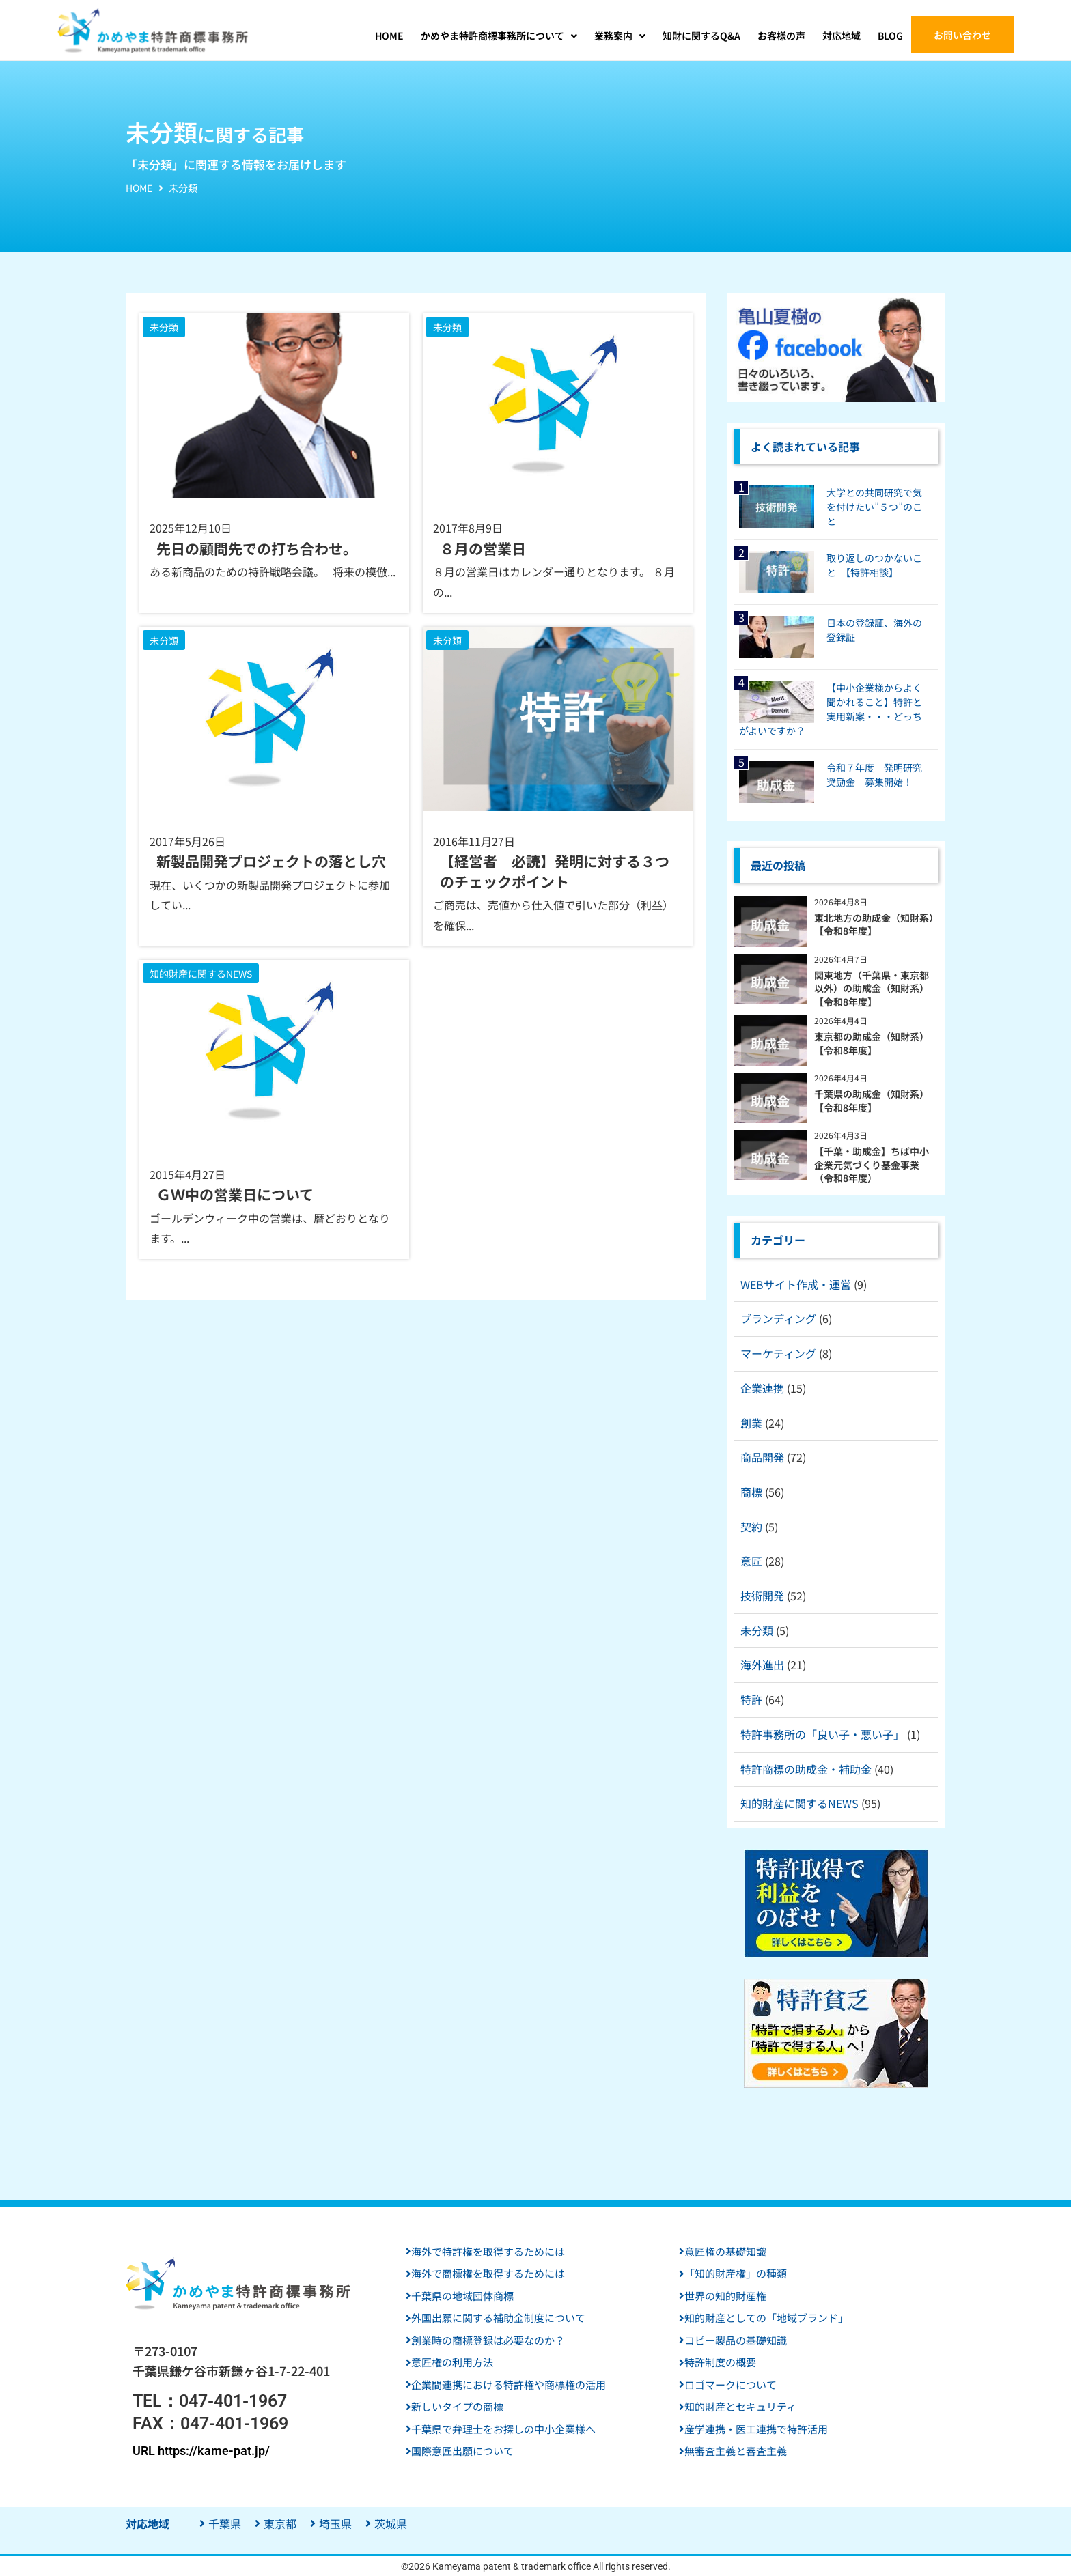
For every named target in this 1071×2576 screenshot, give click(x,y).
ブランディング (778, 1318)
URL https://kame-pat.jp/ (201, 2451)
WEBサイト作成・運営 (795, 1284)
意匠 (751, 1561)
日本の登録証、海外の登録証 (874, 630)
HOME (139, 188)
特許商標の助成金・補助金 (806, 1769)
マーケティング (778, 1353)
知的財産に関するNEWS (799, 1803)
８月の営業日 (483, 548)
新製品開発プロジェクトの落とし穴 (271, 861)
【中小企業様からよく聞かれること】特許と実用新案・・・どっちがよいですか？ (830, 709)
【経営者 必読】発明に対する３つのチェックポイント (554, 871)
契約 (751, 1526)
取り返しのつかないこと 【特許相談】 (874, 565)
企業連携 (762, 1388)
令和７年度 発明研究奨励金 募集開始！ (874, 775)
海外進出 (762, 1664)
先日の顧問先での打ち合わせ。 (256, 548)
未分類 (756, 1630)
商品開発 (762, 1457)
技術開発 (762, 1595)
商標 (751, 1492)
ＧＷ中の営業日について (235, 1194)
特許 (751, 1699)
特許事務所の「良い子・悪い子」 (822, 1734)
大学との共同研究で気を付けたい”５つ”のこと (874, 506)
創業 (751, 1423)
